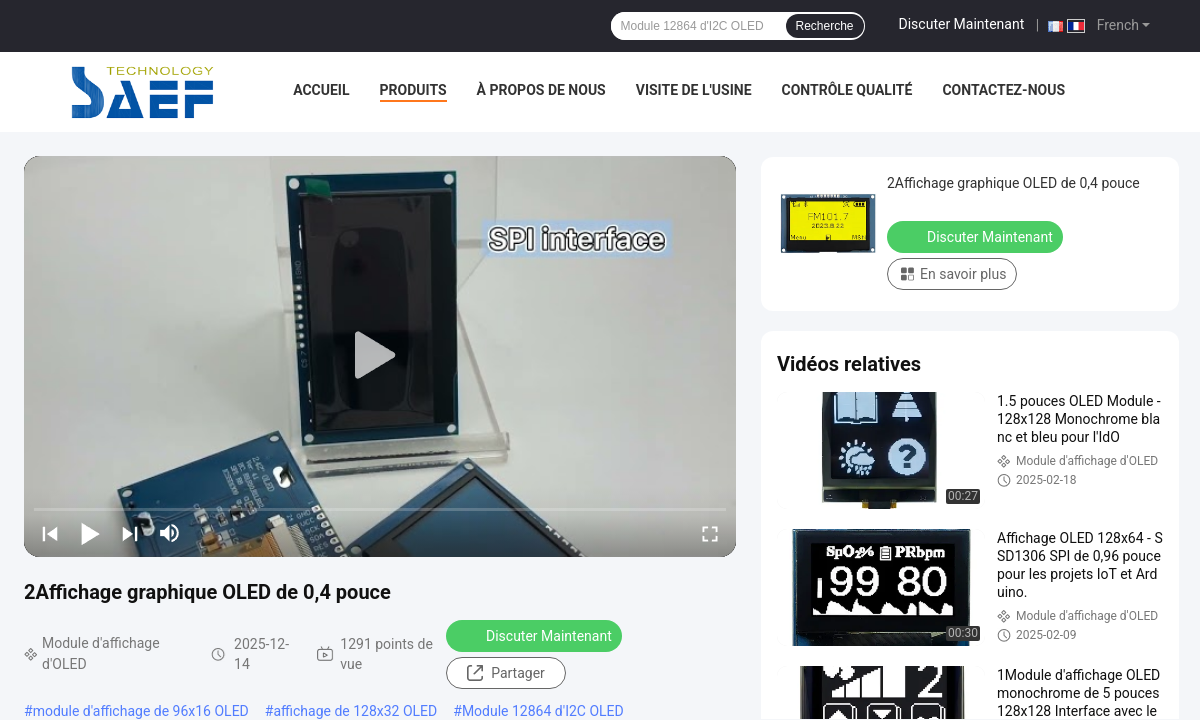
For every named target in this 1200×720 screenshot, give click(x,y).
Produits (413, 90)
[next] (130, 533)
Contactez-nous (1003, 90)
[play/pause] (90, 533)
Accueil (321, 90)
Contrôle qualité (847, 90)
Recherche (825, 26)
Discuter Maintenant (962, 24)
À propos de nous (541, 90)
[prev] (50, 533)
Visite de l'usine (694, 90)
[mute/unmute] (170, 533)
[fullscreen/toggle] (710, 533)
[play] (380, 356)
